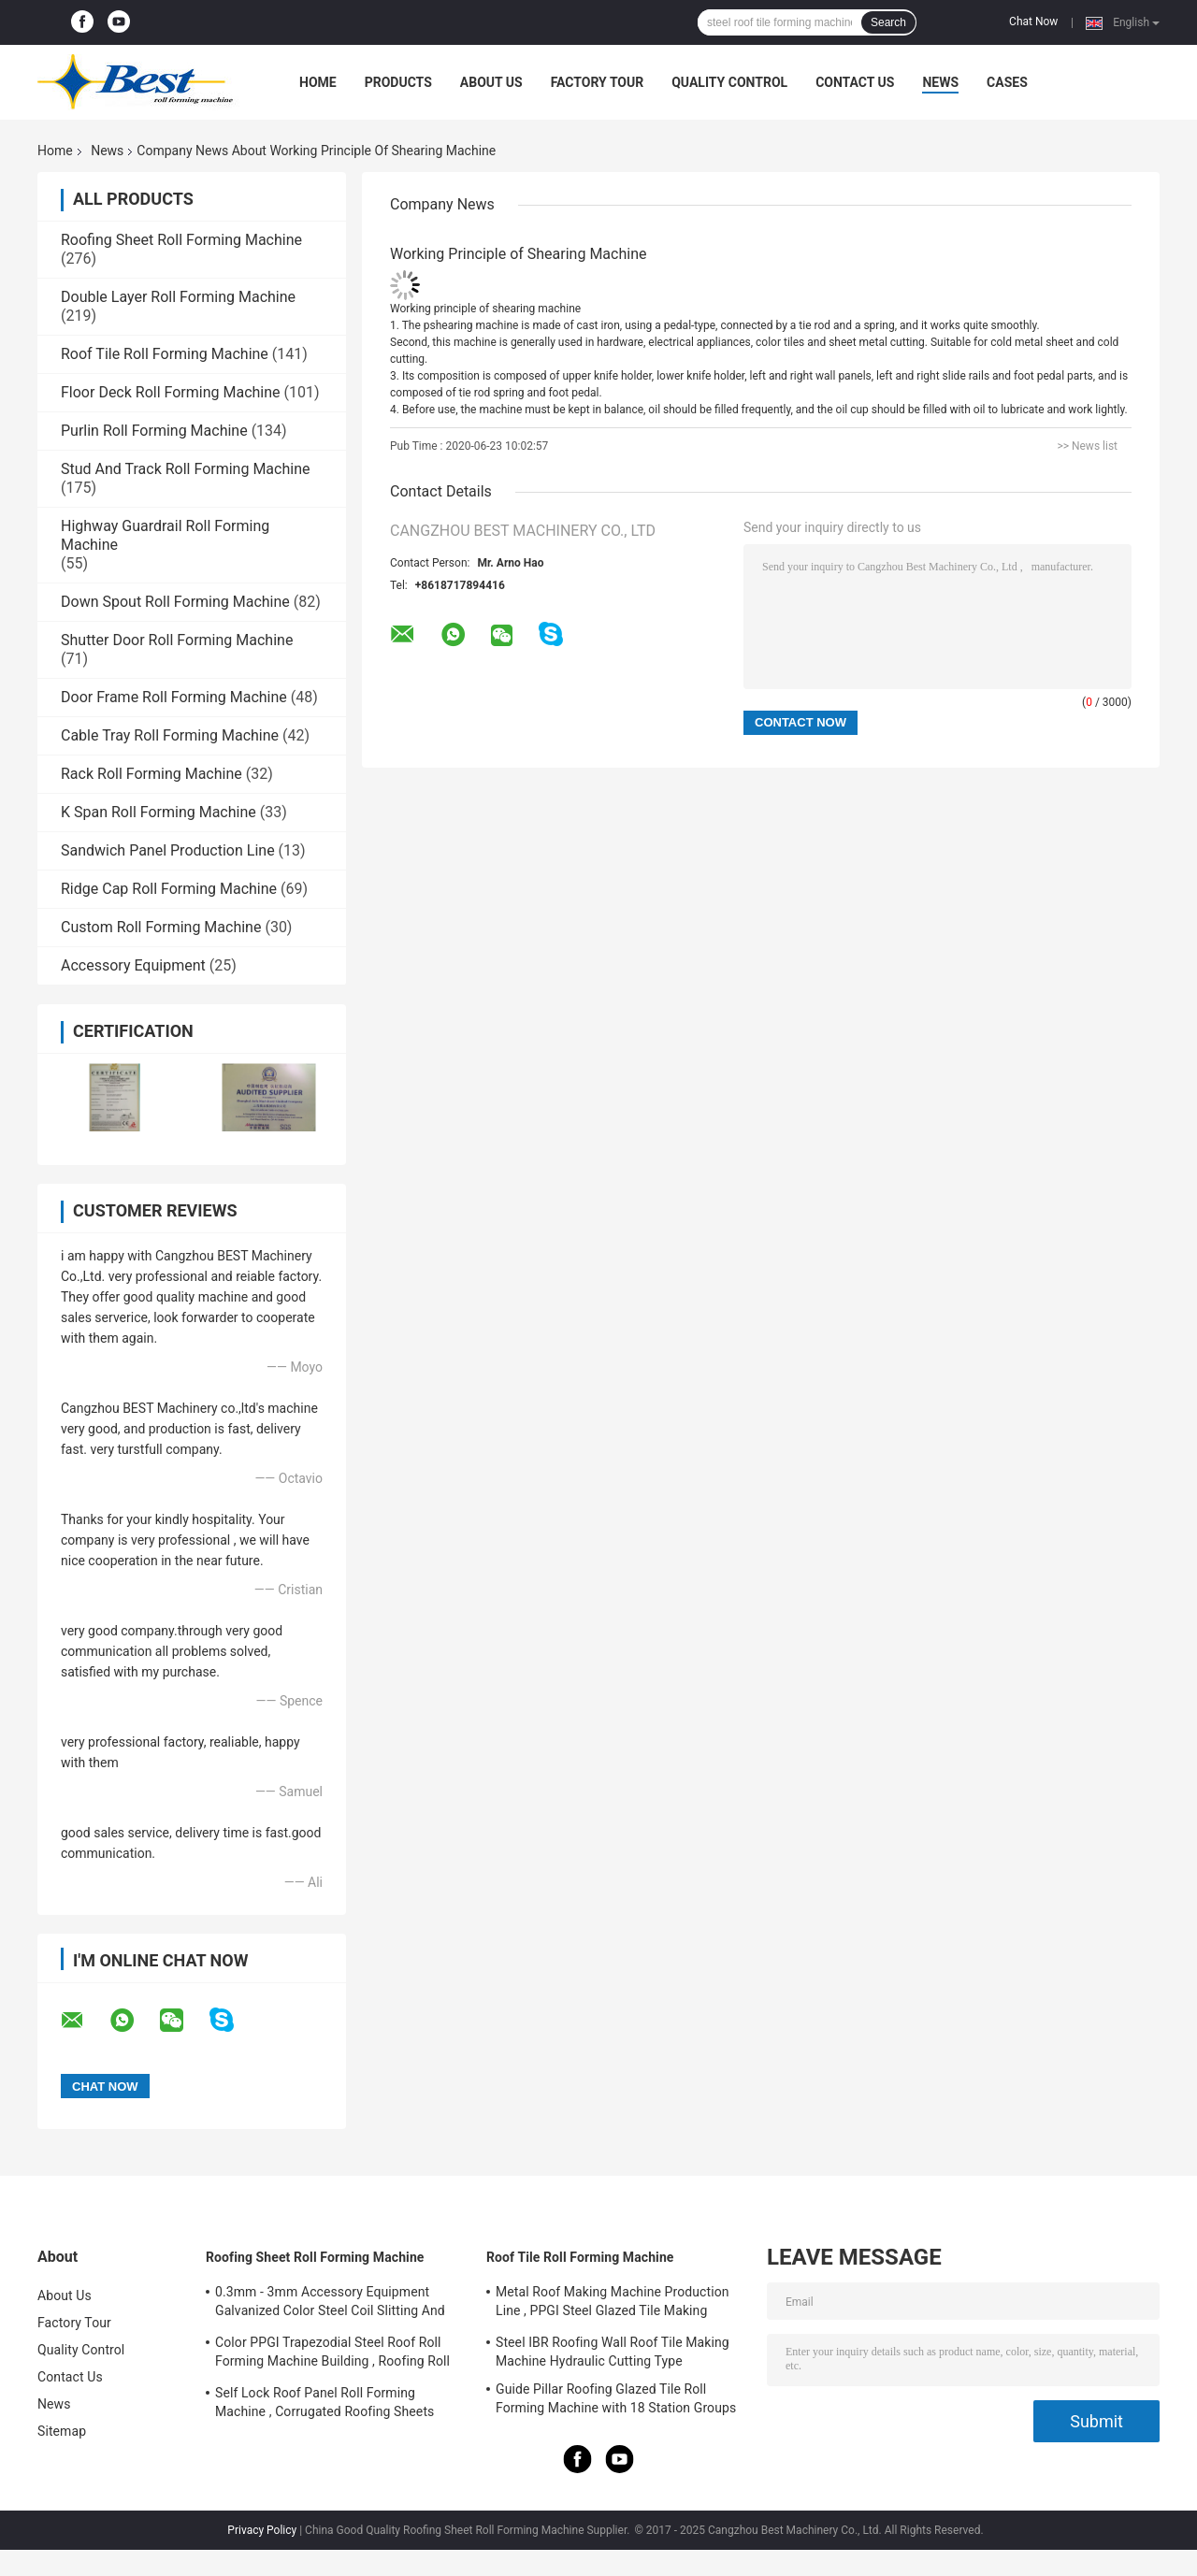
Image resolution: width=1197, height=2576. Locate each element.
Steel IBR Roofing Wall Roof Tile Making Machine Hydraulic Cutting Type (612, 2351)
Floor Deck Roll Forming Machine (171, 392)
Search (888, 22)
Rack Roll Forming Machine (151, 774)
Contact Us (854, 82)
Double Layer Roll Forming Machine (178, 297)
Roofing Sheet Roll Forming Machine (181, 240)
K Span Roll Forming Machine (158, 812)
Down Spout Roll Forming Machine (175, 602)
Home (318, 82)
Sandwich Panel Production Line (168, 850)
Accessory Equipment (133, 965)
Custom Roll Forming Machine (161, 927)
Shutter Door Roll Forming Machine (177, 640)
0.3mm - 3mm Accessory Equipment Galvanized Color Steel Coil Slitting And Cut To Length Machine (330, 2304)
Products (398, 82)
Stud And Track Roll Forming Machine (185, 469)
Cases (1007, 82)
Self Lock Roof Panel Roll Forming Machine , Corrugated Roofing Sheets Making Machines (324, 2405)
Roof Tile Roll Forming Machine (164, 354)
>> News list (1087, 446)
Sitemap (61, 2431)
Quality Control (729, 82)
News (940, 82)
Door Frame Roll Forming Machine (174, 697)
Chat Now (1033, 21)
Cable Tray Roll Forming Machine (170, 735)
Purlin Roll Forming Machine (154, 430)
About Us (491, 82)
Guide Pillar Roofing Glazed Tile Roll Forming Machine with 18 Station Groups (616, 2398)
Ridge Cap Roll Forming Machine (169, 889)
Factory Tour (597, 82)
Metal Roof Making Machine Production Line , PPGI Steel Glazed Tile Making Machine (612, 2304)
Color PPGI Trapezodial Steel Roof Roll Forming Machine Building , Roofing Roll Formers (332, 2354)
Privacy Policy (261, 2530)
